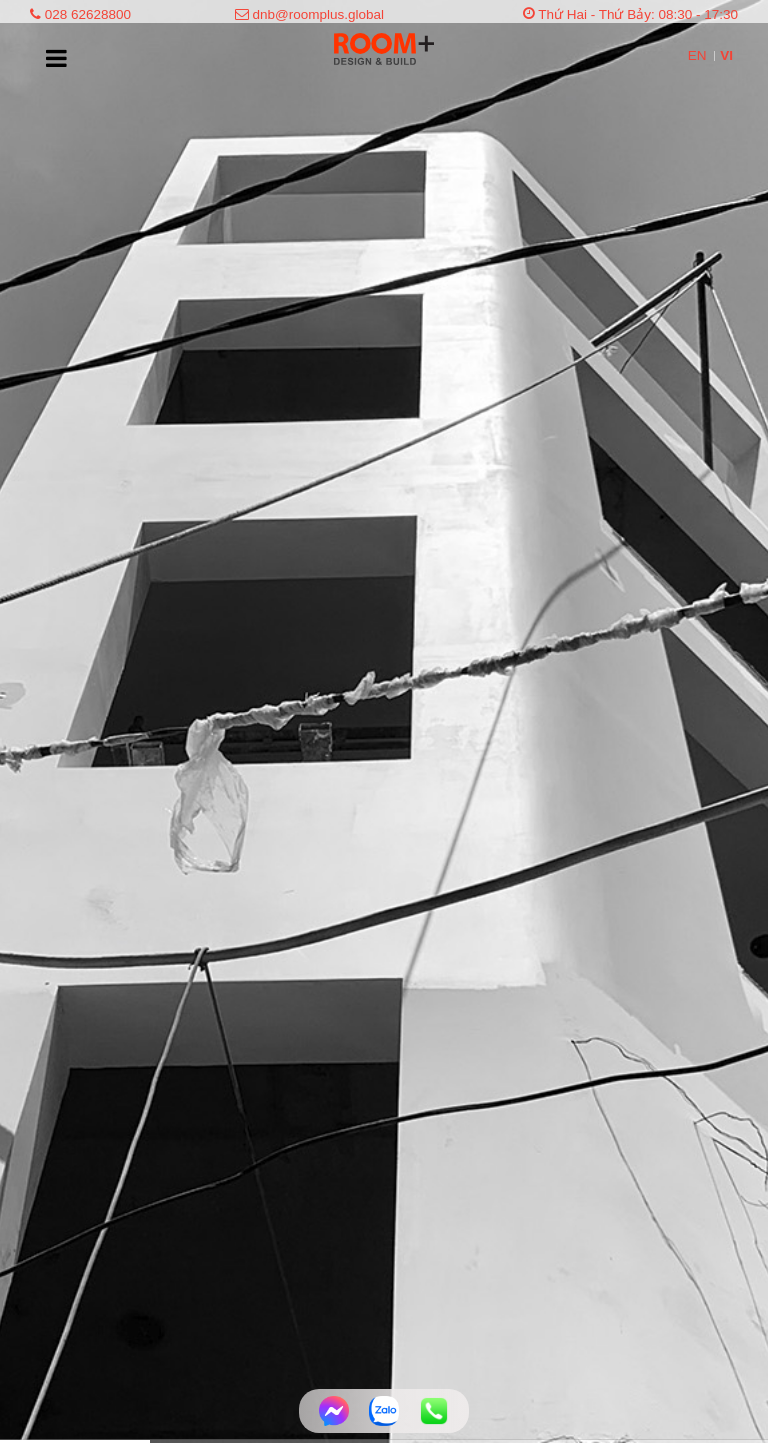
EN (699, 55)
